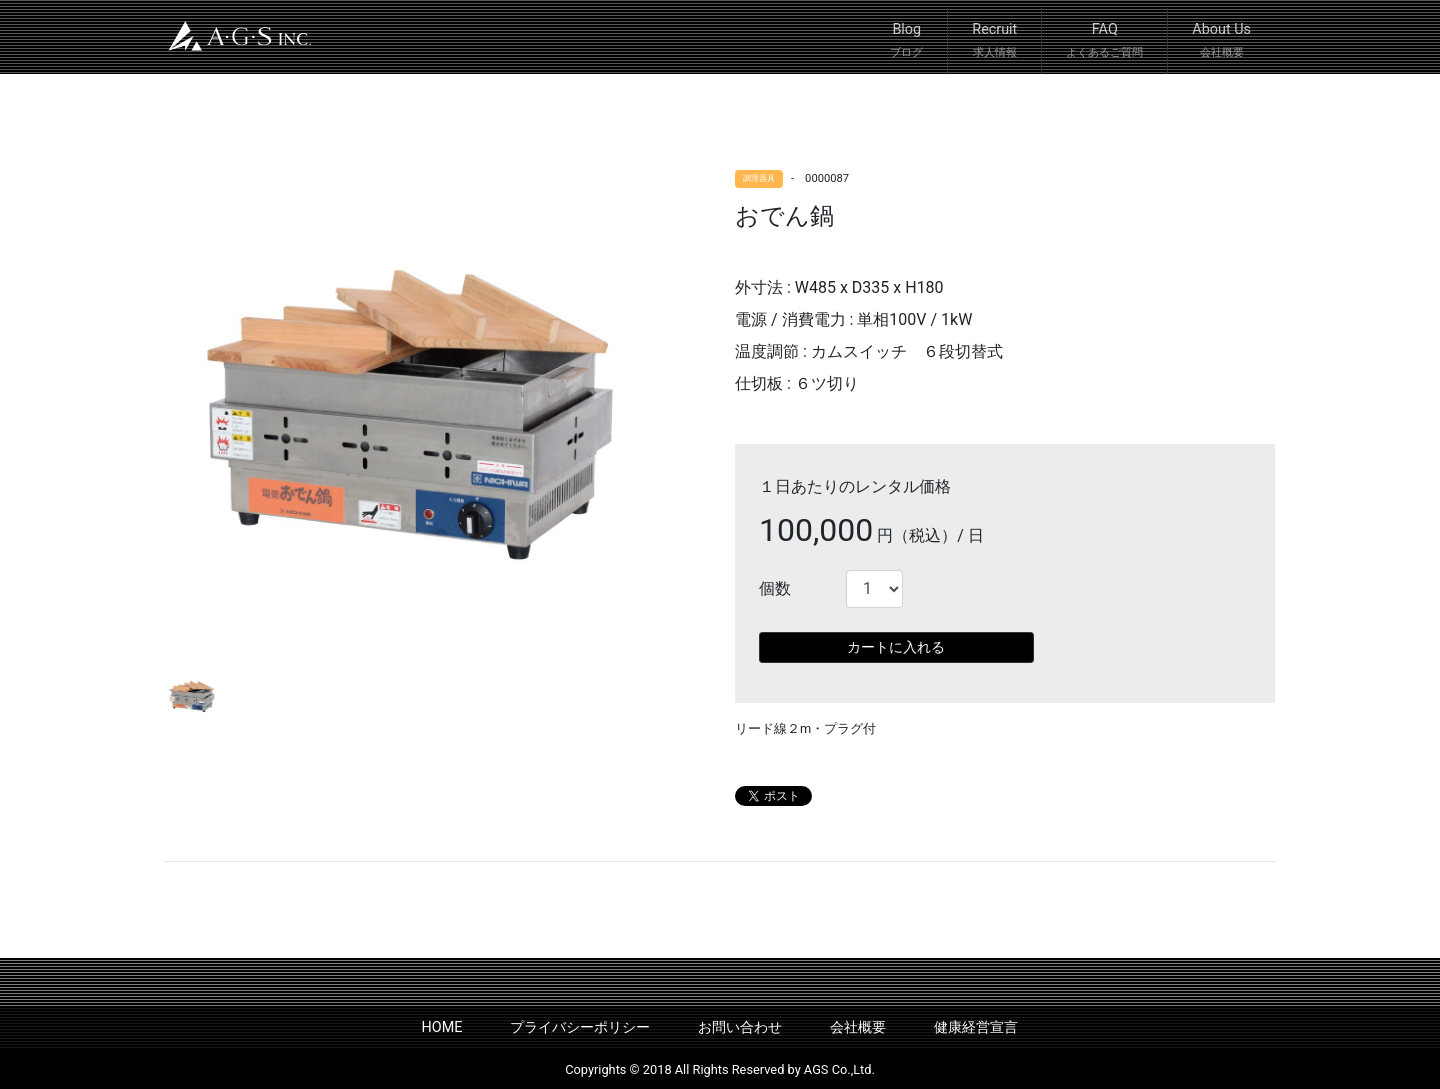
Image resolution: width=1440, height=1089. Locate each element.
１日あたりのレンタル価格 (855, 486)
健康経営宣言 (976, 1027)
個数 (775, 588)
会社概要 (858, 1027)
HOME (442, 1027)
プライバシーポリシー (580, 1027)
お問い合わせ (740, 1027)
